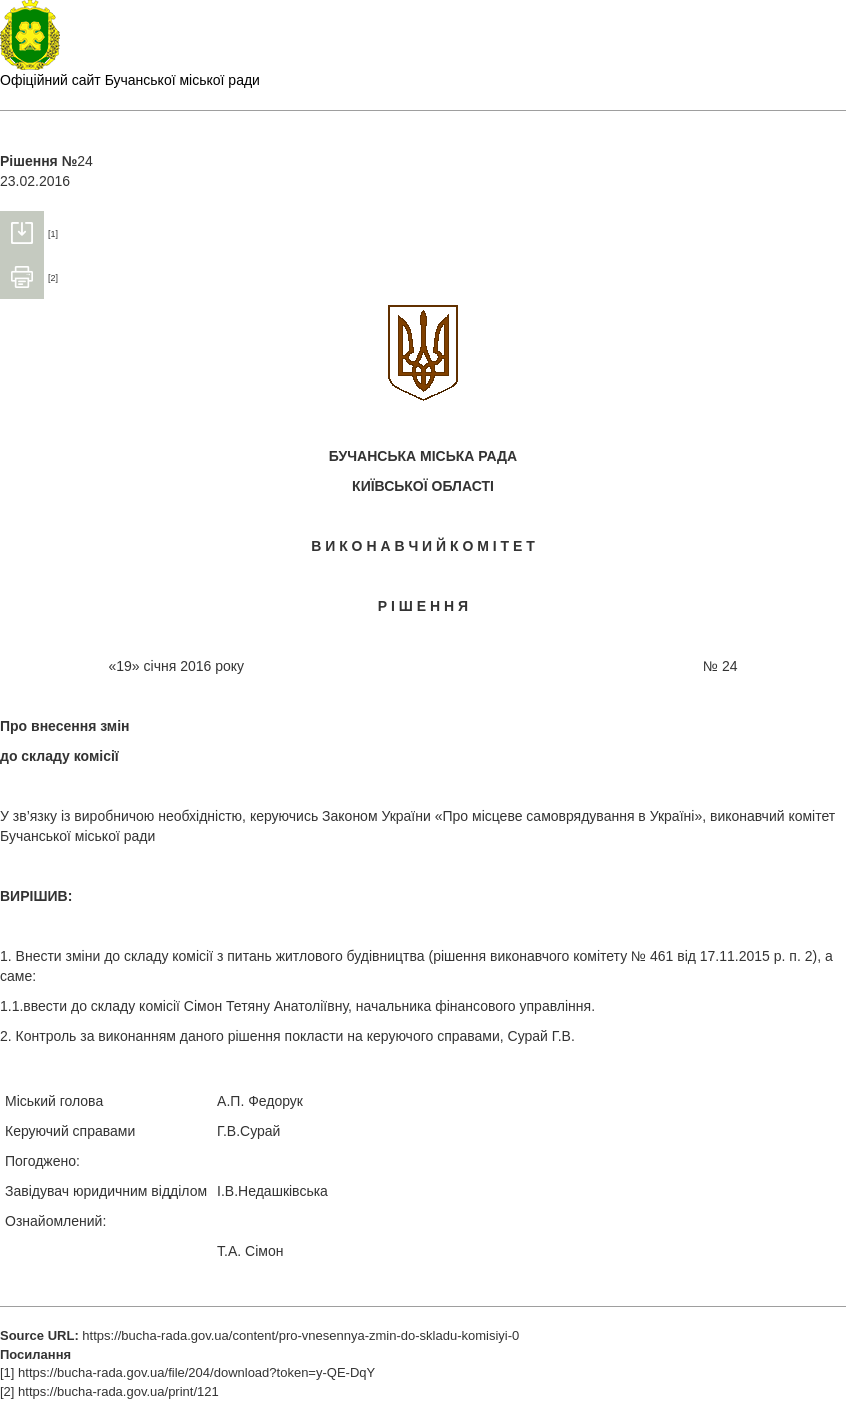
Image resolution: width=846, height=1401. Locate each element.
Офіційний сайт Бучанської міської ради (130, 80)
